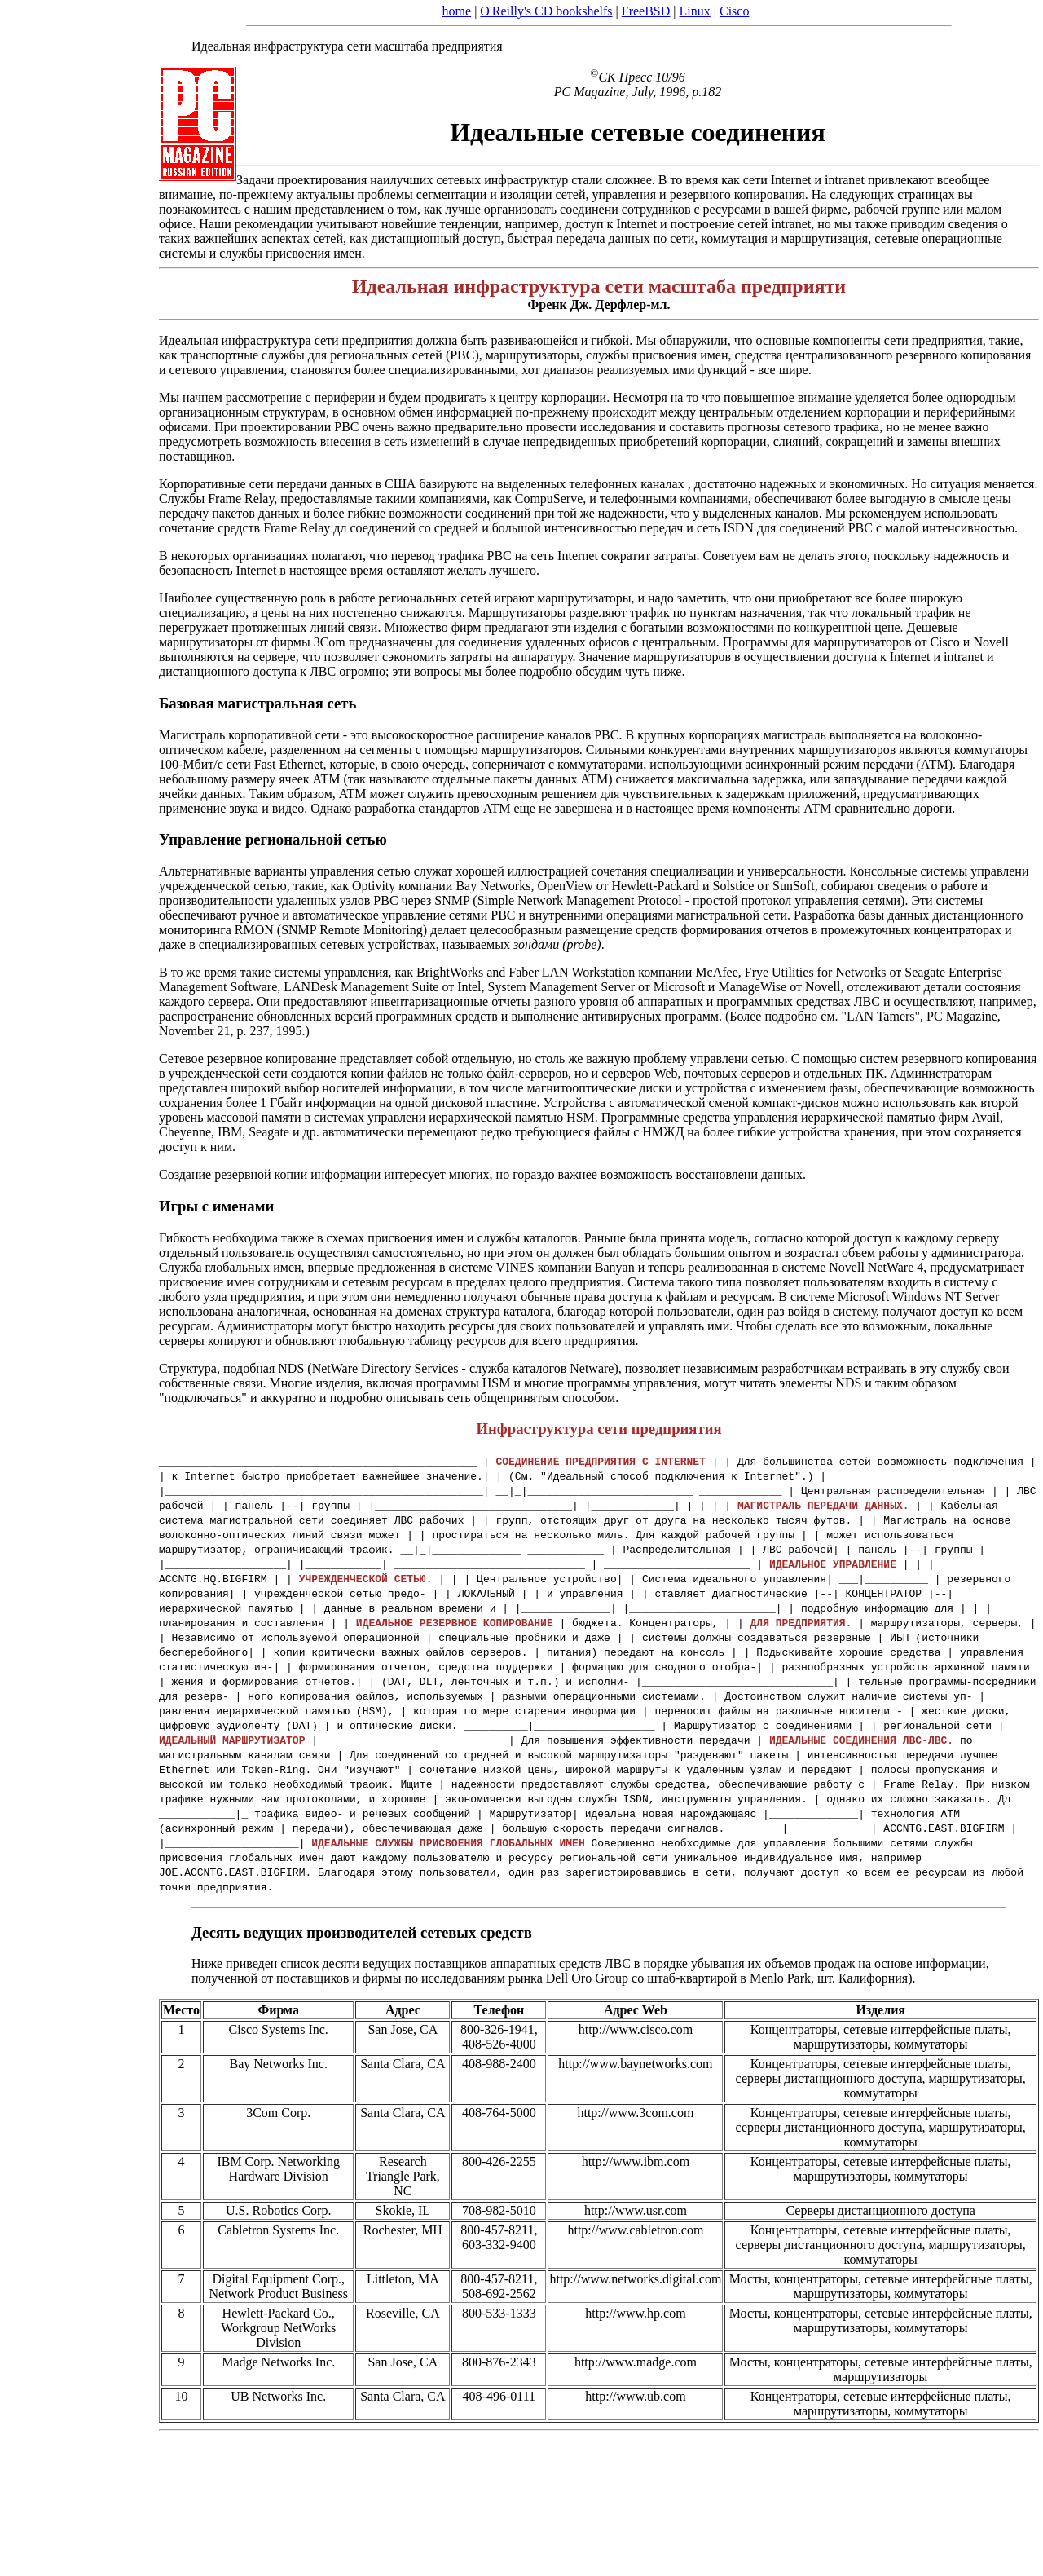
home (457, 11)
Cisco (734, 11)
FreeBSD (646, 11)
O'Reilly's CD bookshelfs (546, 11)
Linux (695, 11)
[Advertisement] (73, 1282)
